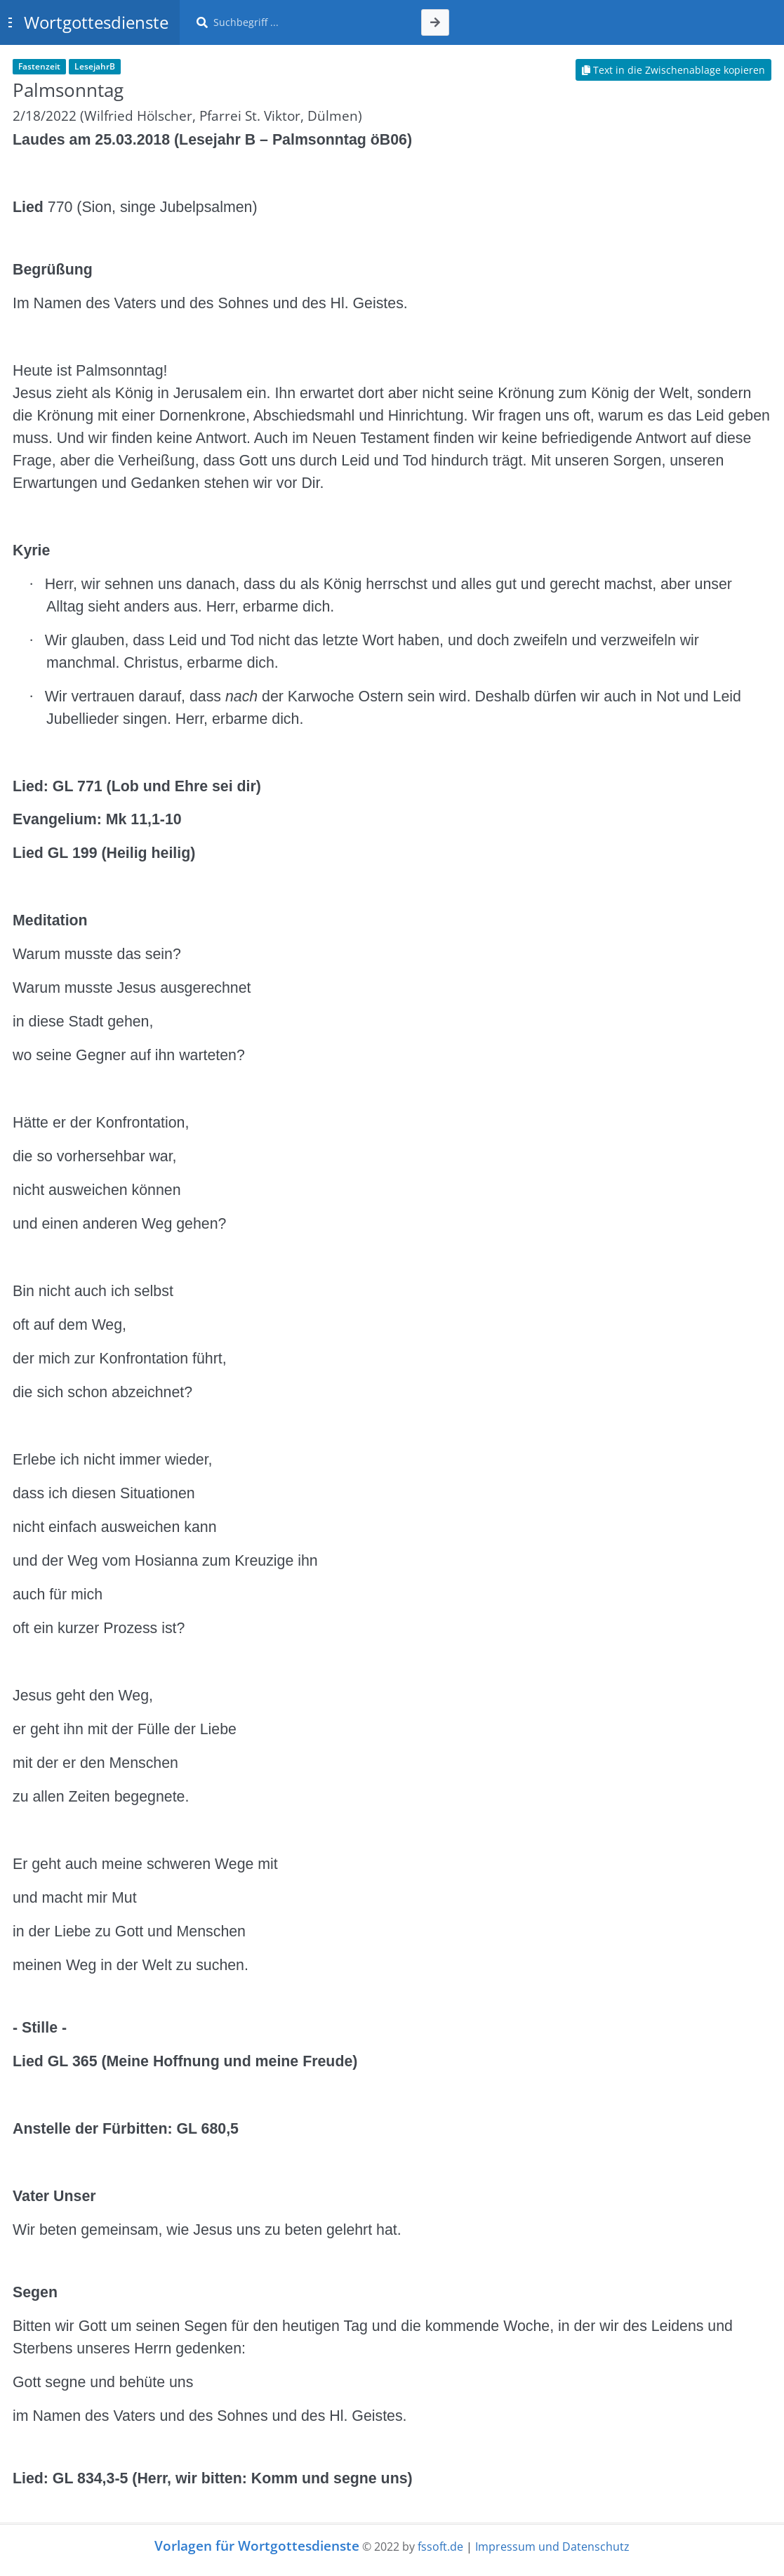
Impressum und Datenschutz (552, 2546)
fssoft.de (440, 2546)
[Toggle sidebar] (10, 22)
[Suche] (309, 22)
